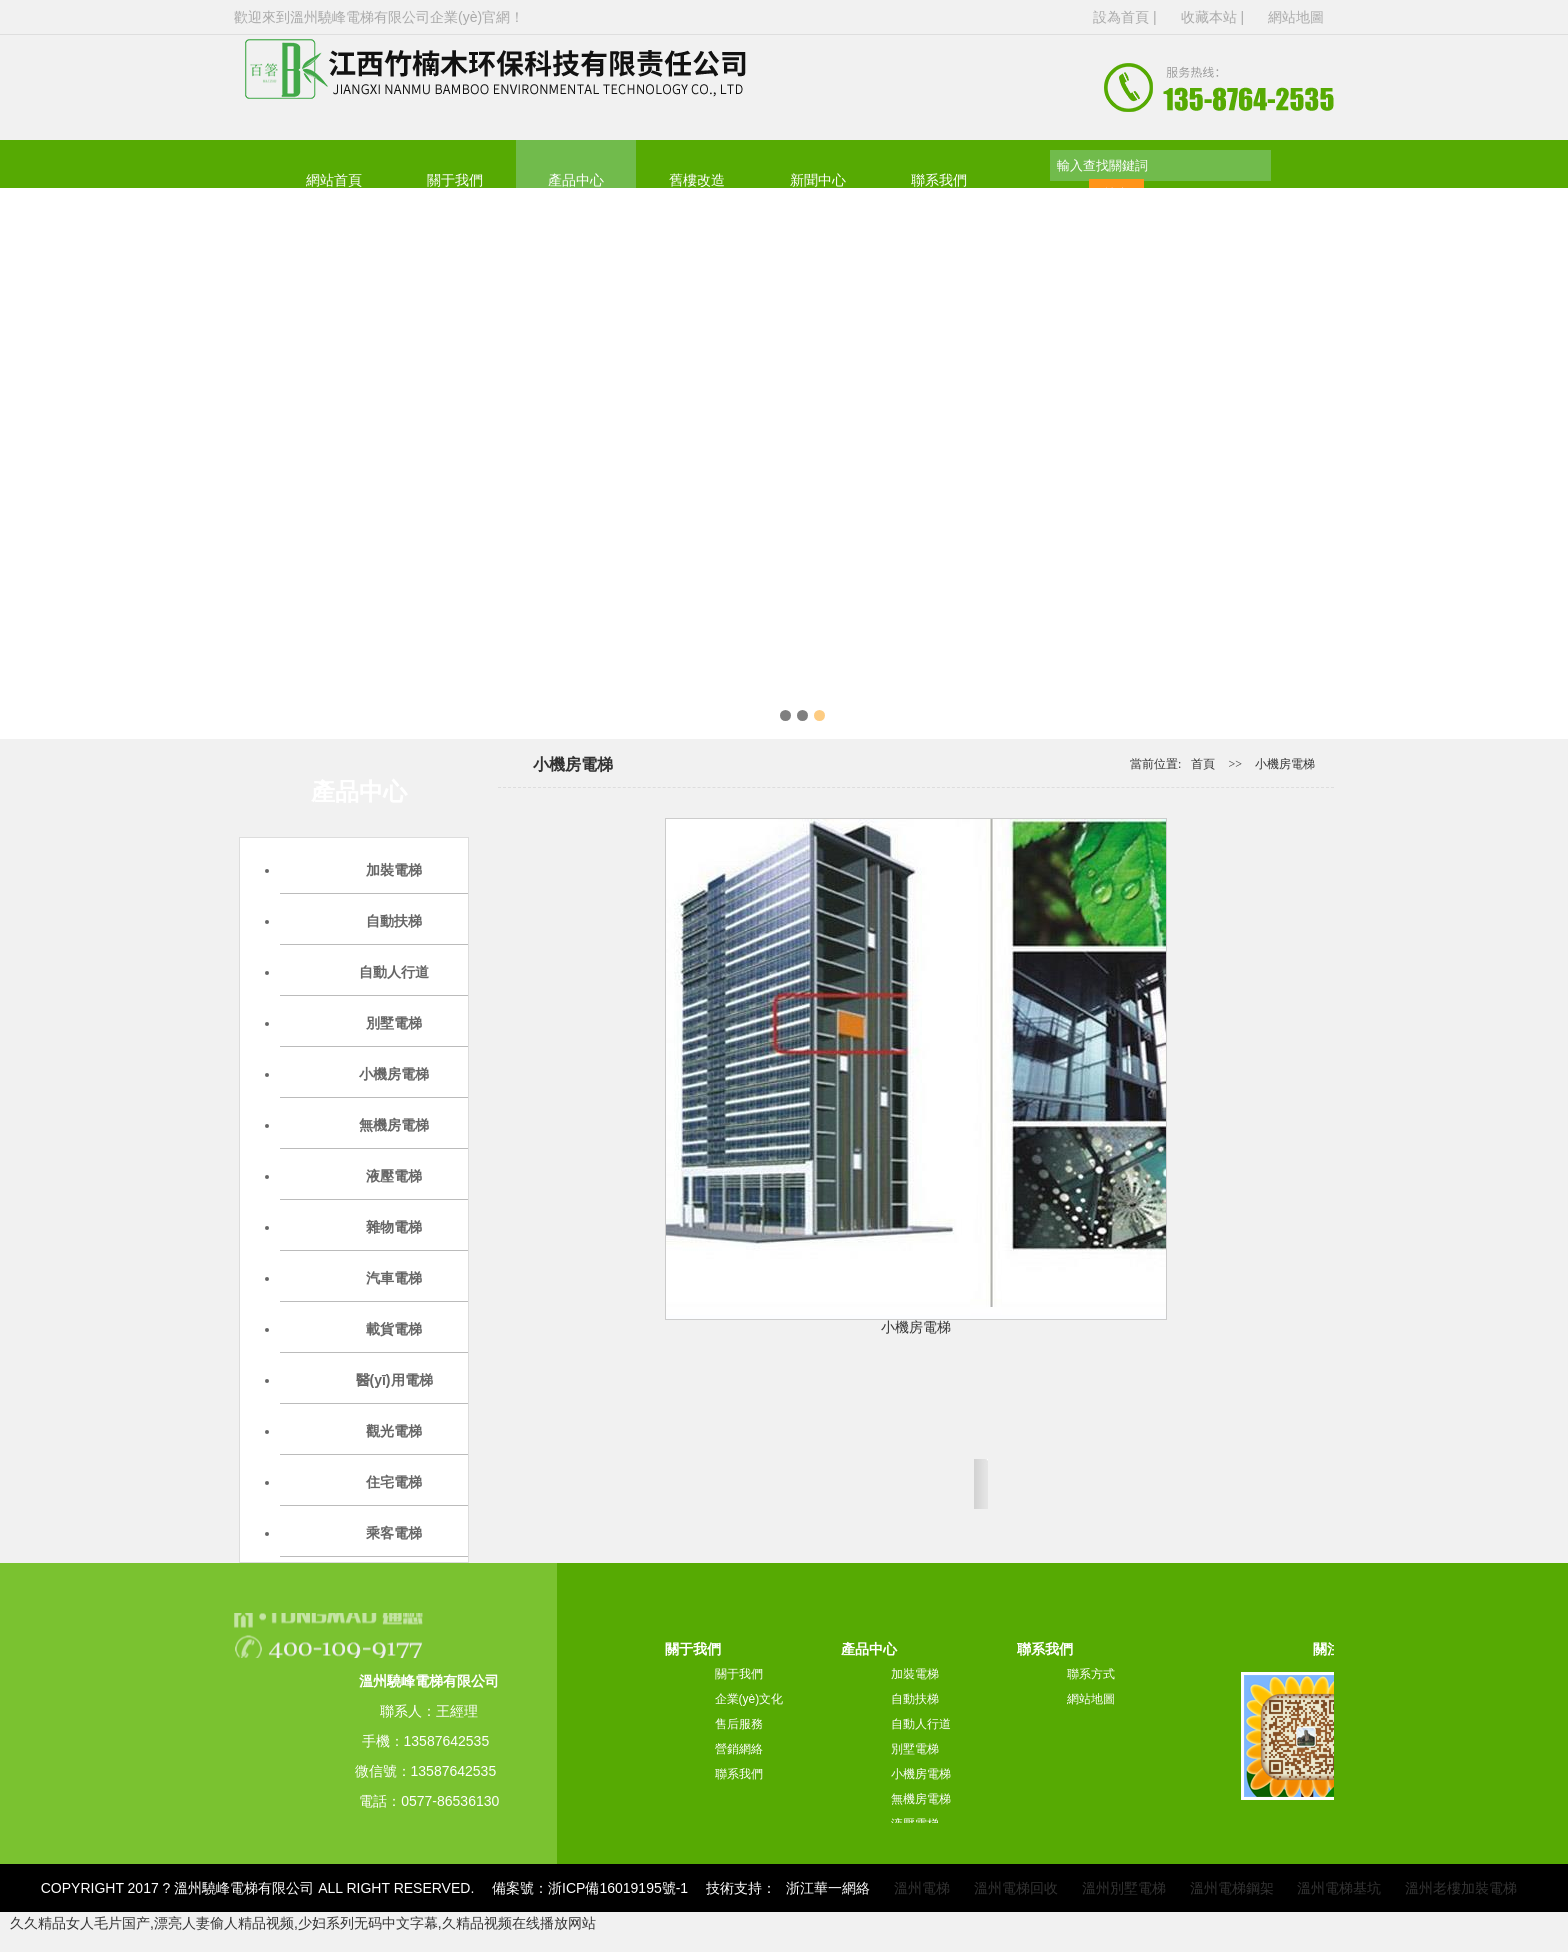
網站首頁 (334, 180)
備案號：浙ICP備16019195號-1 (590, 1888)
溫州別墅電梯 (1124, 1888)
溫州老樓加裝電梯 (1461, 1888)
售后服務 (739, 1724)
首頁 (1203, 764)
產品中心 (576, 180)
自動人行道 (921, 1724)
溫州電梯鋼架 (1232, 1888)
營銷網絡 (739, 1749)
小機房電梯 (1285, 764)
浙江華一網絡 (828, 1888)
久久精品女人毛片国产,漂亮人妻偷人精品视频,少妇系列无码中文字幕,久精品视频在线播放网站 (303, 1923)
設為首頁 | (1126, 17)
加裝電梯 (915, 1674)
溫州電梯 (922, 1888)
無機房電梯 (921, 1799)
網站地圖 (1296, 17)
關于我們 (455, 180)
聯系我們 (939, 180)
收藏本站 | (1214, 17)
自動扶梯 (915, 1699)
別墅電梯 (915, 1749)
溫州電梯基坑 (1339, 1888)
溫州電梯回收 (1016, 1888)
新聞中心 (818, 180)
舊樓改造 (697, 180)
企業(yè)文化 (749, 1699)
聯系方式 (1091, 1674)
